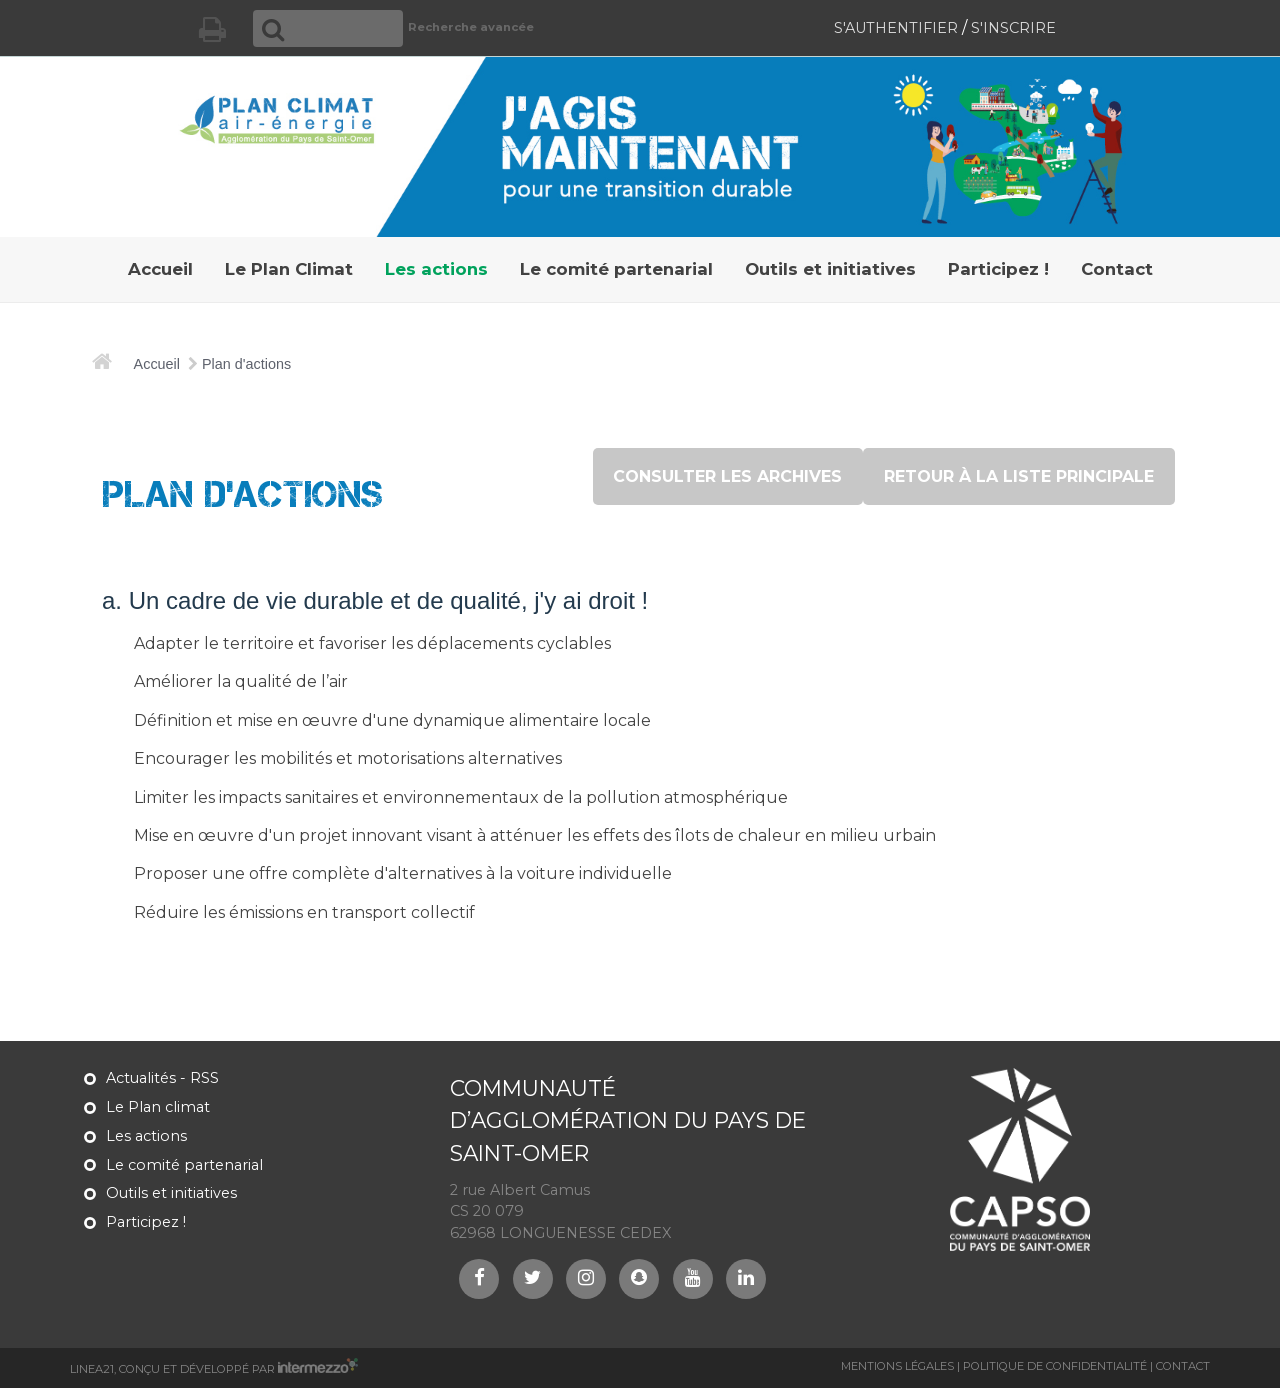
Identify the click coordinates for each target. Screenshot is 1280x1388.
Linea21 (92, 1369)
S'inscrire (1013, 28)
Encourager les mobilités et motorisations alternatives (348, 758)
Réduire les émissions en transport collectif (304, 912)
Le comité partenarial (184, 1165)
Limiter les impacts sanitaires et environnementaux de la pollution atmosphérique (461, 797)
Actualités (141, 1078)
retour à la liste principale (1019, 476)
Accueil (157, 364)
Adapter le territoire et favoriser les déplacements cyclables (372, 643)
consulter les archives (727, 476)
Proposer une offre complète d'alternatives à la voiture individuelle (403, 873)
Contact (1183, 1366)
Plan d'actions (246, 364)
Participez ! (146, 1222)
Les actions (146, 1136)
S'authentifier (896, 28)
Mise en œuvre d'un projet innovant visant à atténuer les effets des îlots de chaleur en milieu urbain (535, 835)
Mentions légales (897, 1366)
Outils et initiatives (171, 1193)
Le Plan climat (158, 1107)
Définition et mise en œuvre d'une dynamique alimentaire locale (392, 720)
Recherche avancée (471, 27)
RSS (204, 1078)
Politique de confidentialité (1055, 1366)
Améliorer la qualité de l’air (241, 681)
